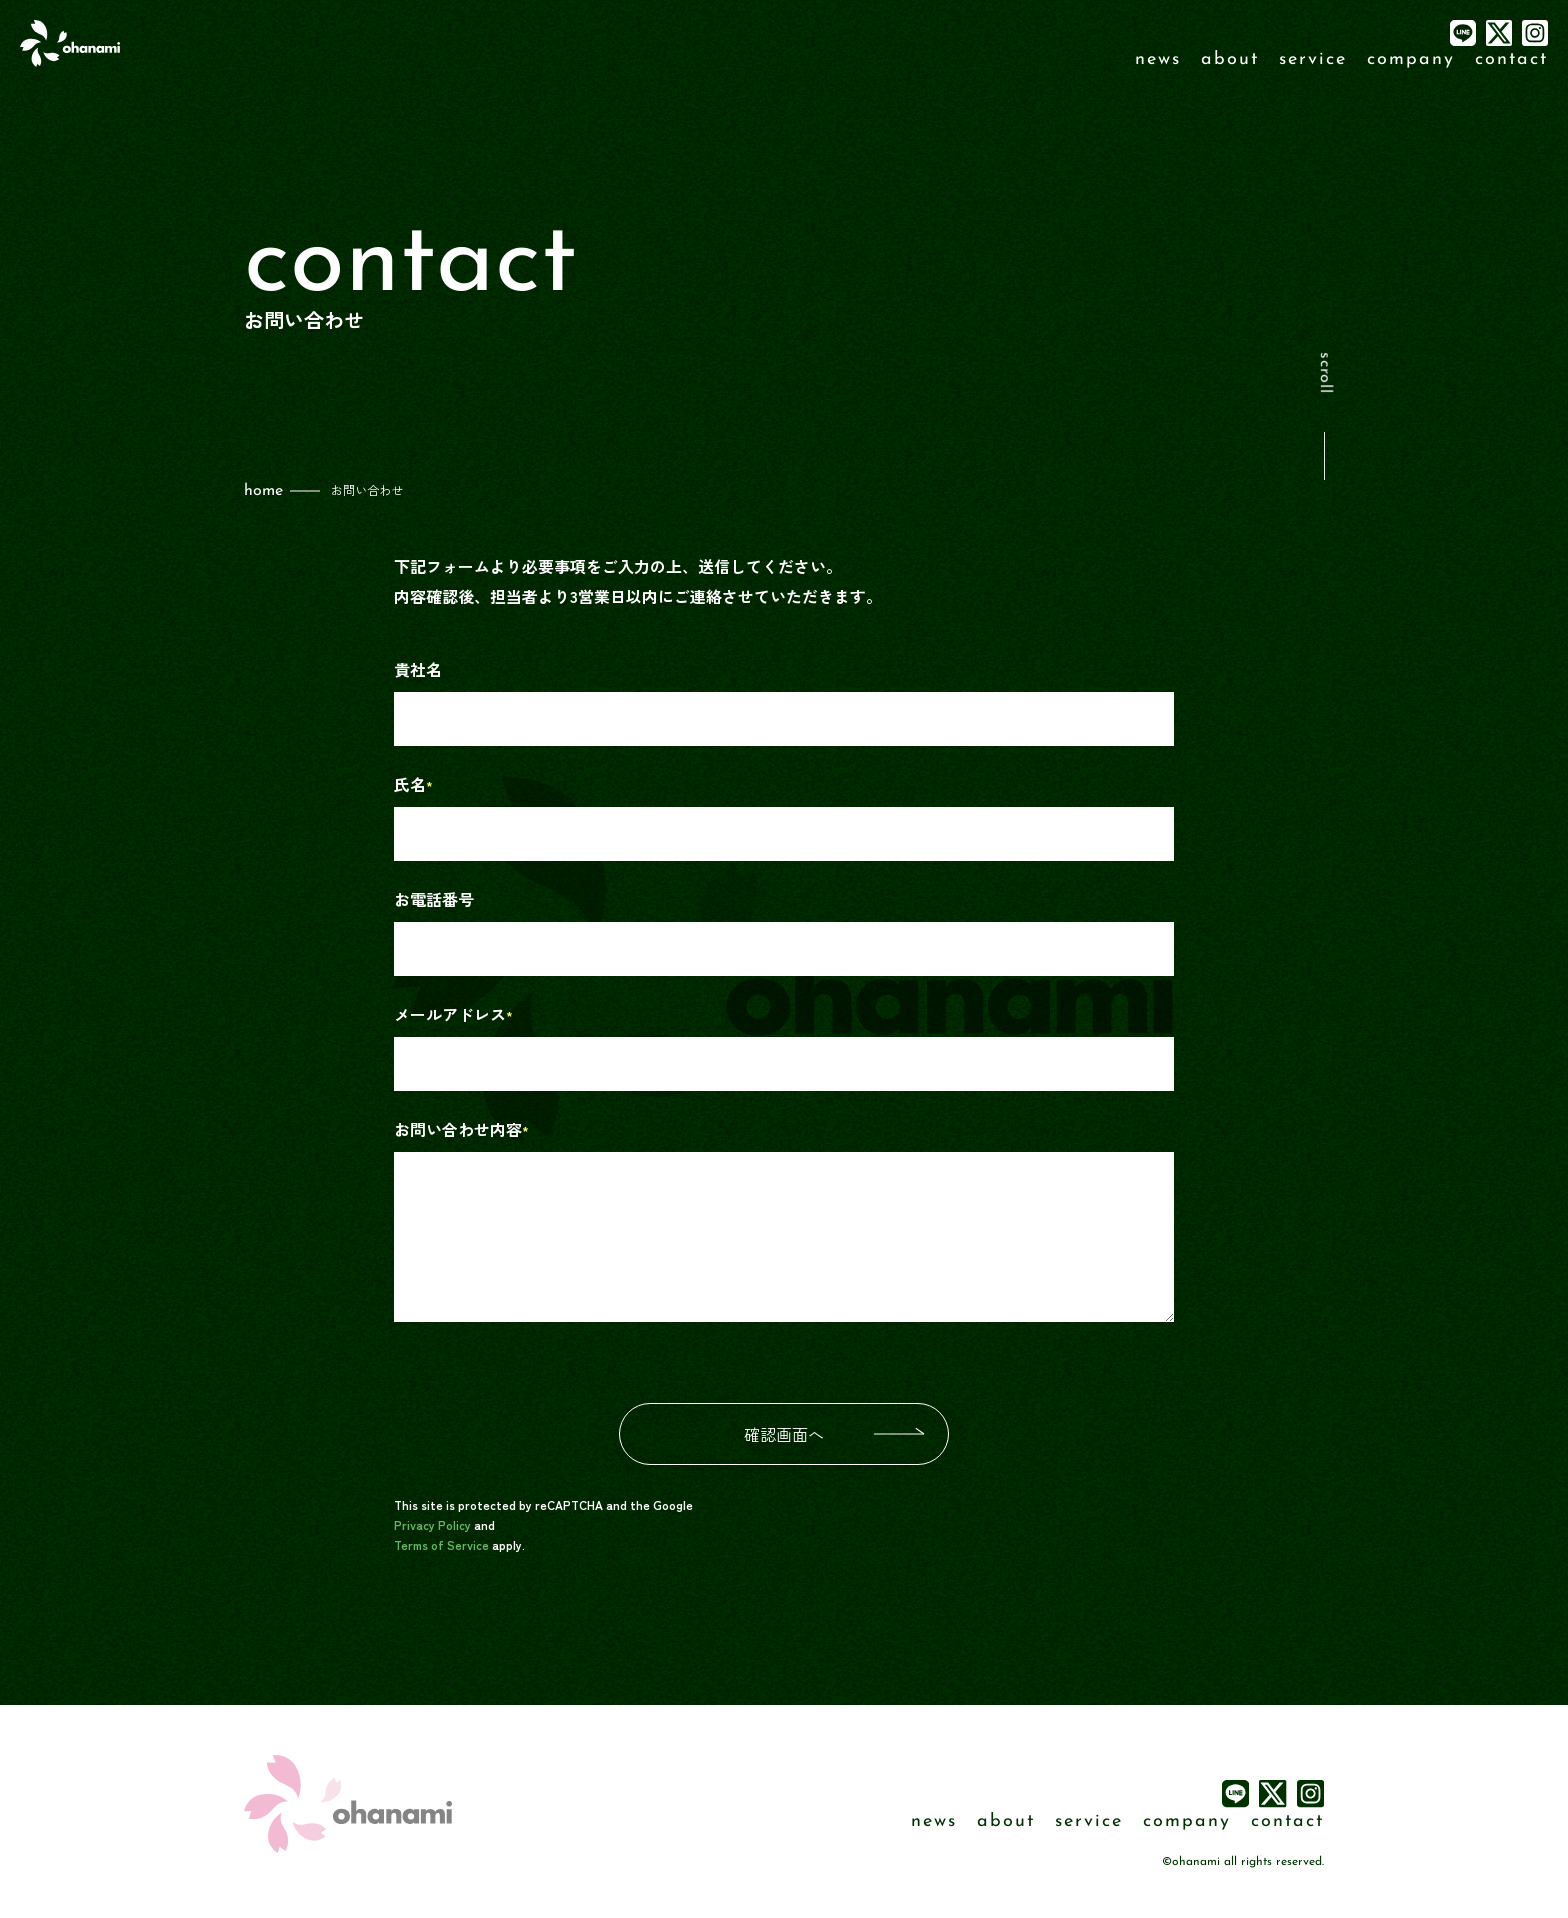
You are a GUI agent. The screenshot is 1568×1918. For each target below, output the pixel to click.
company (1411, 59)
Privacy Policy (432, 1524)
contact (1511, 59)
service (1313, 59)
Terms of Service (441, 1544)
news (1158, 59)
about (1230, 59)
